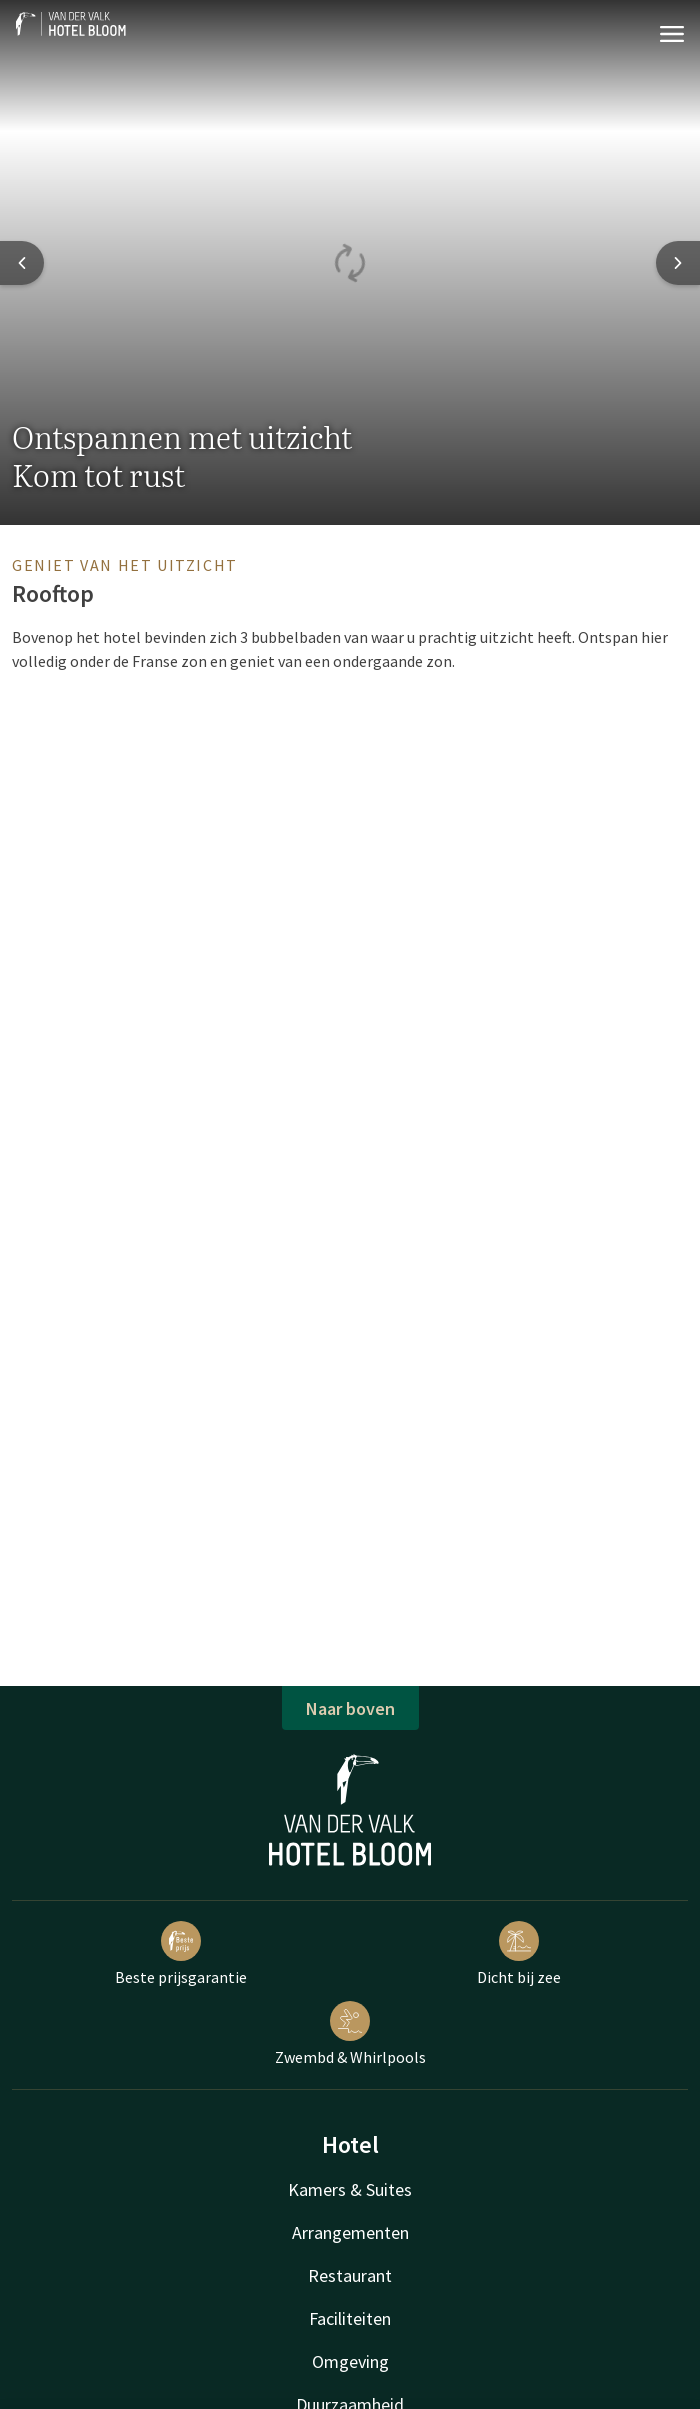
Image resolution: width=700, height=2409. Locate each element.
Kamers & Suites (350, 2189)
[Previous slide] (22, 263)
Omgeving (350, 2361)
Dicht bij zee (519, 1954)
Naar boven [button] (350, 1708)
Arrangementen (350, 2232)
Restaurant (350, 2275)
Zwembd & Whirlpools (350, 2034)
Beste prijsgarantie (181, 1954)
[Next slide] (678, 263)
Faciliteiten (350, 2318)
